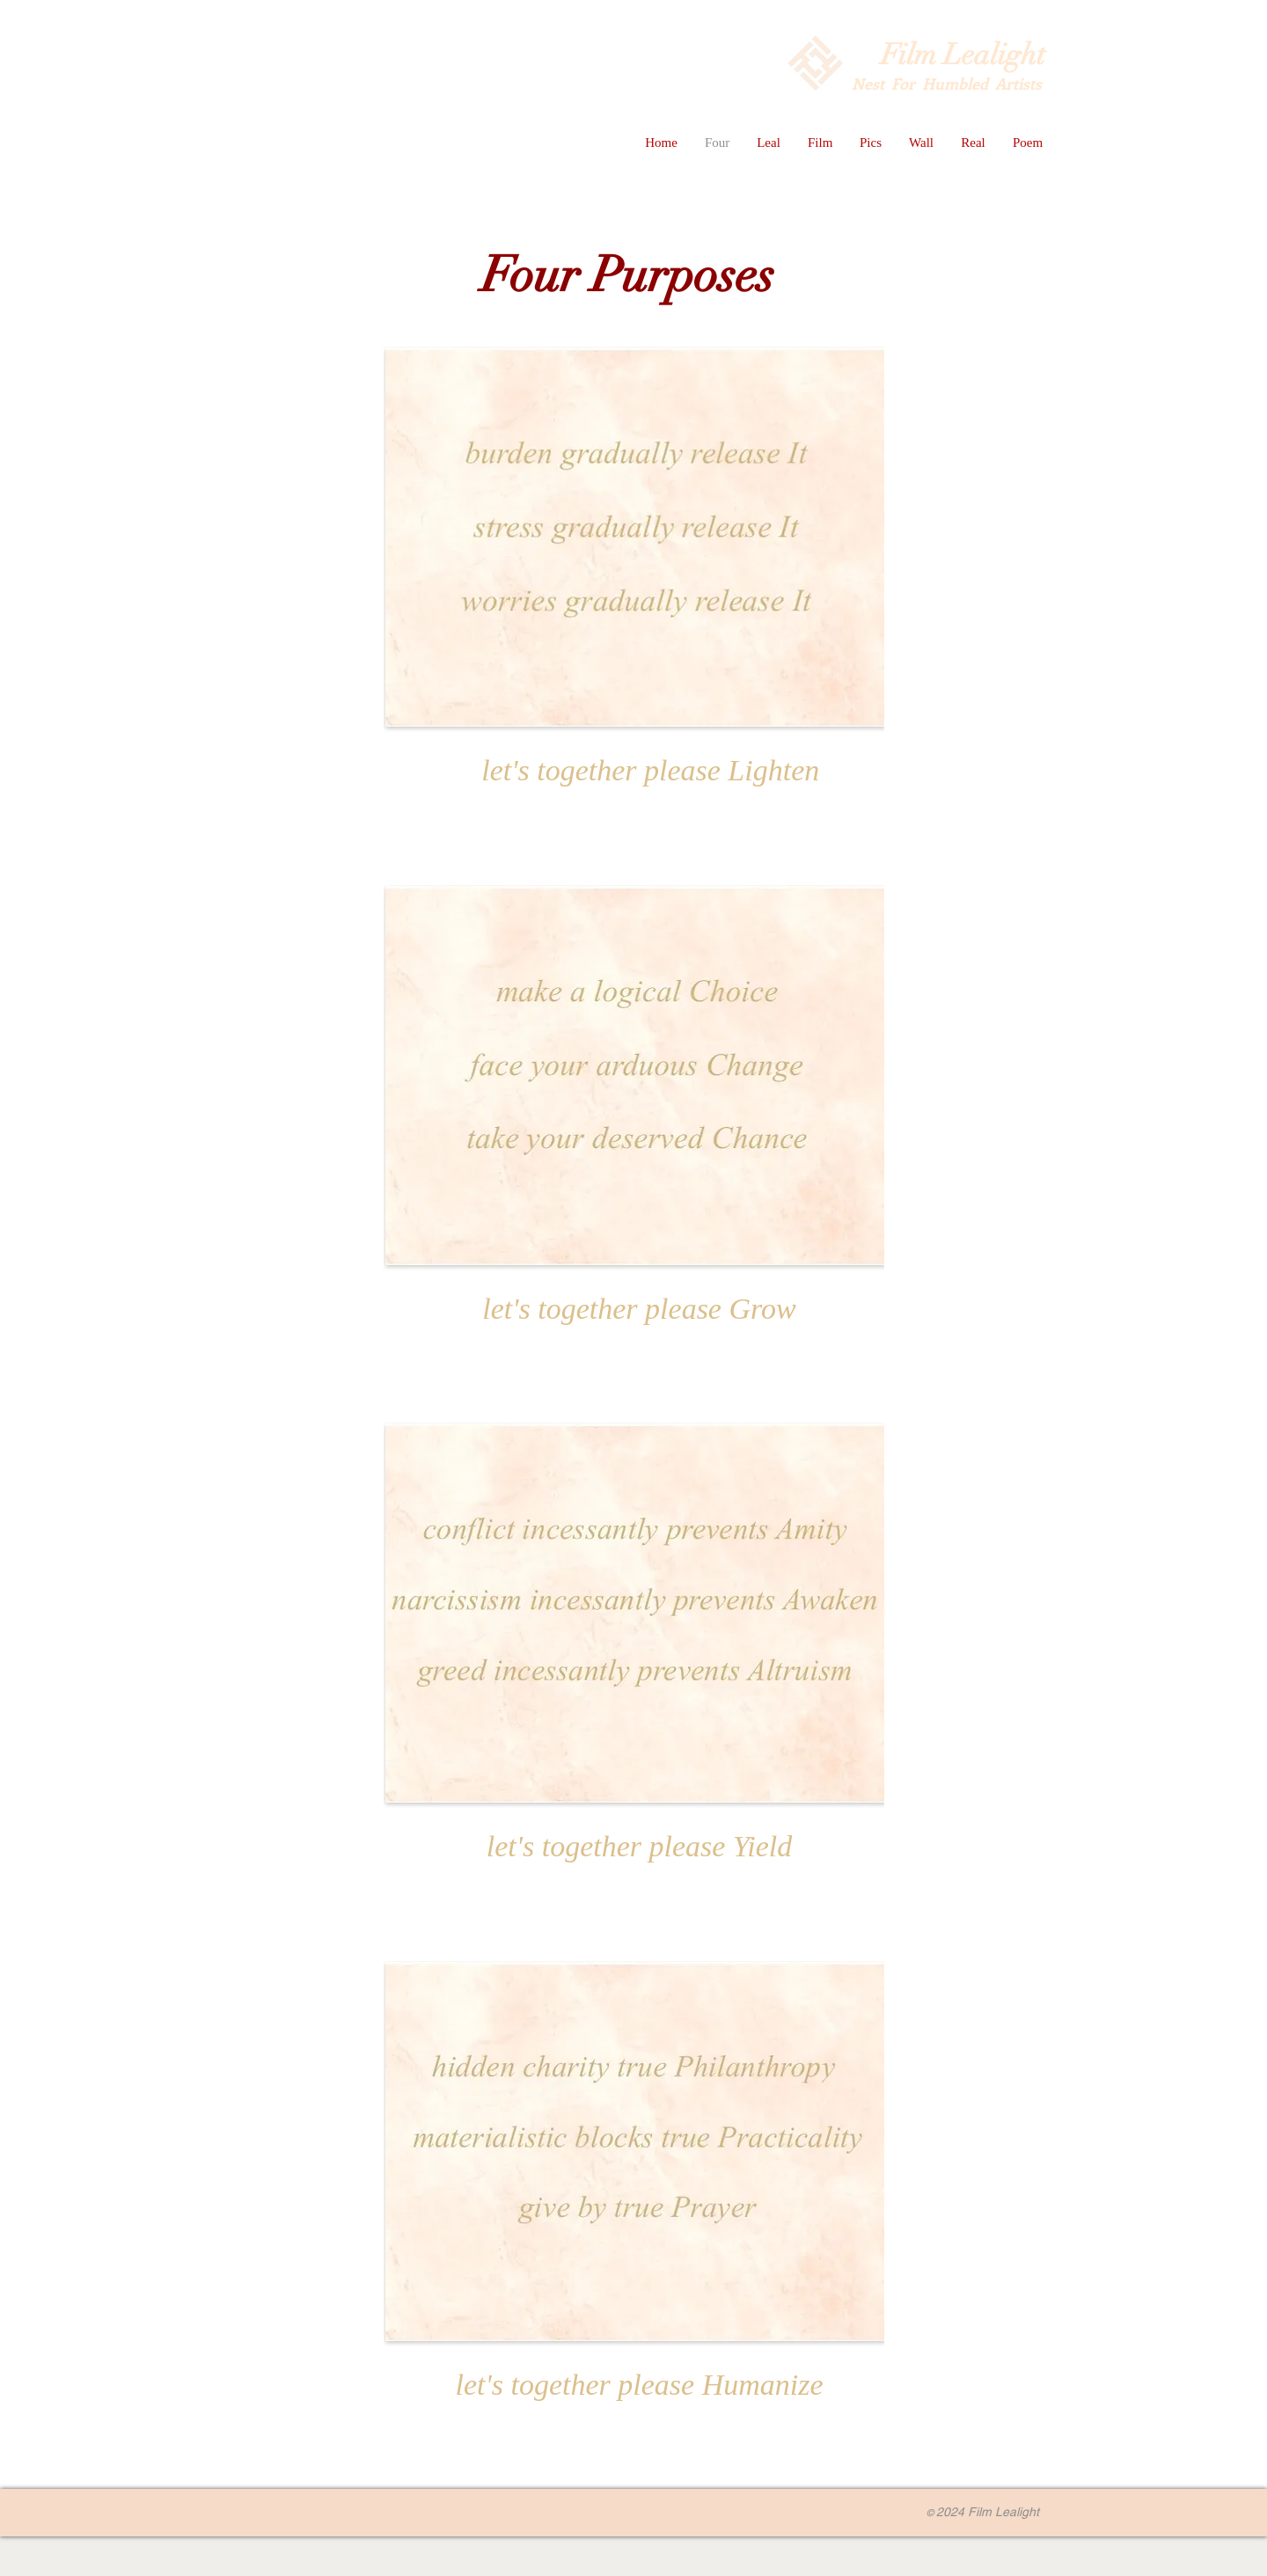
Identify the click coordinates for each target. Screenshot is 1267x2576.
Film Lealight (963, 55)
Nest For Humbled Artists (948, 83)
